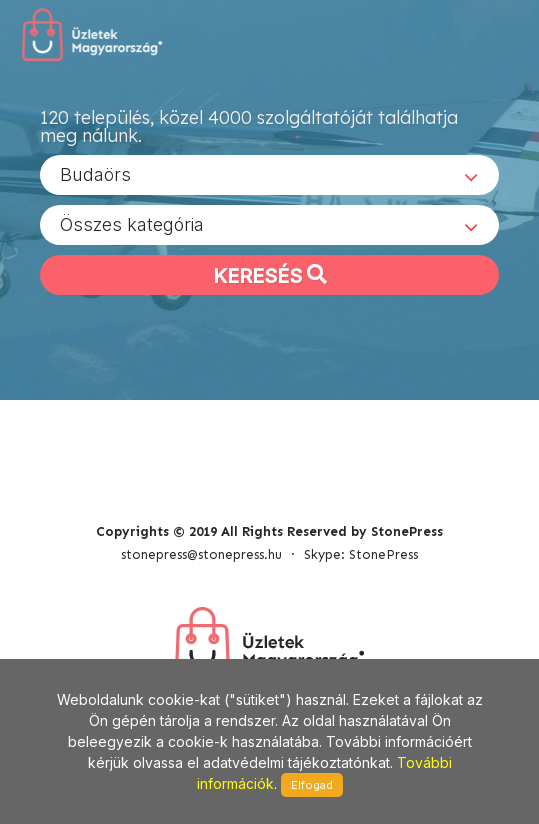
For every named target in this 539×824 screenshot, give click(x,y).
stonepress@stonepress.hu (201, 554)
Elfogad (312, 785)
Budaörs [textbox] (95, 174)
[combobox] (269, 175)
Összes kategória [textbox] (132, 224)
